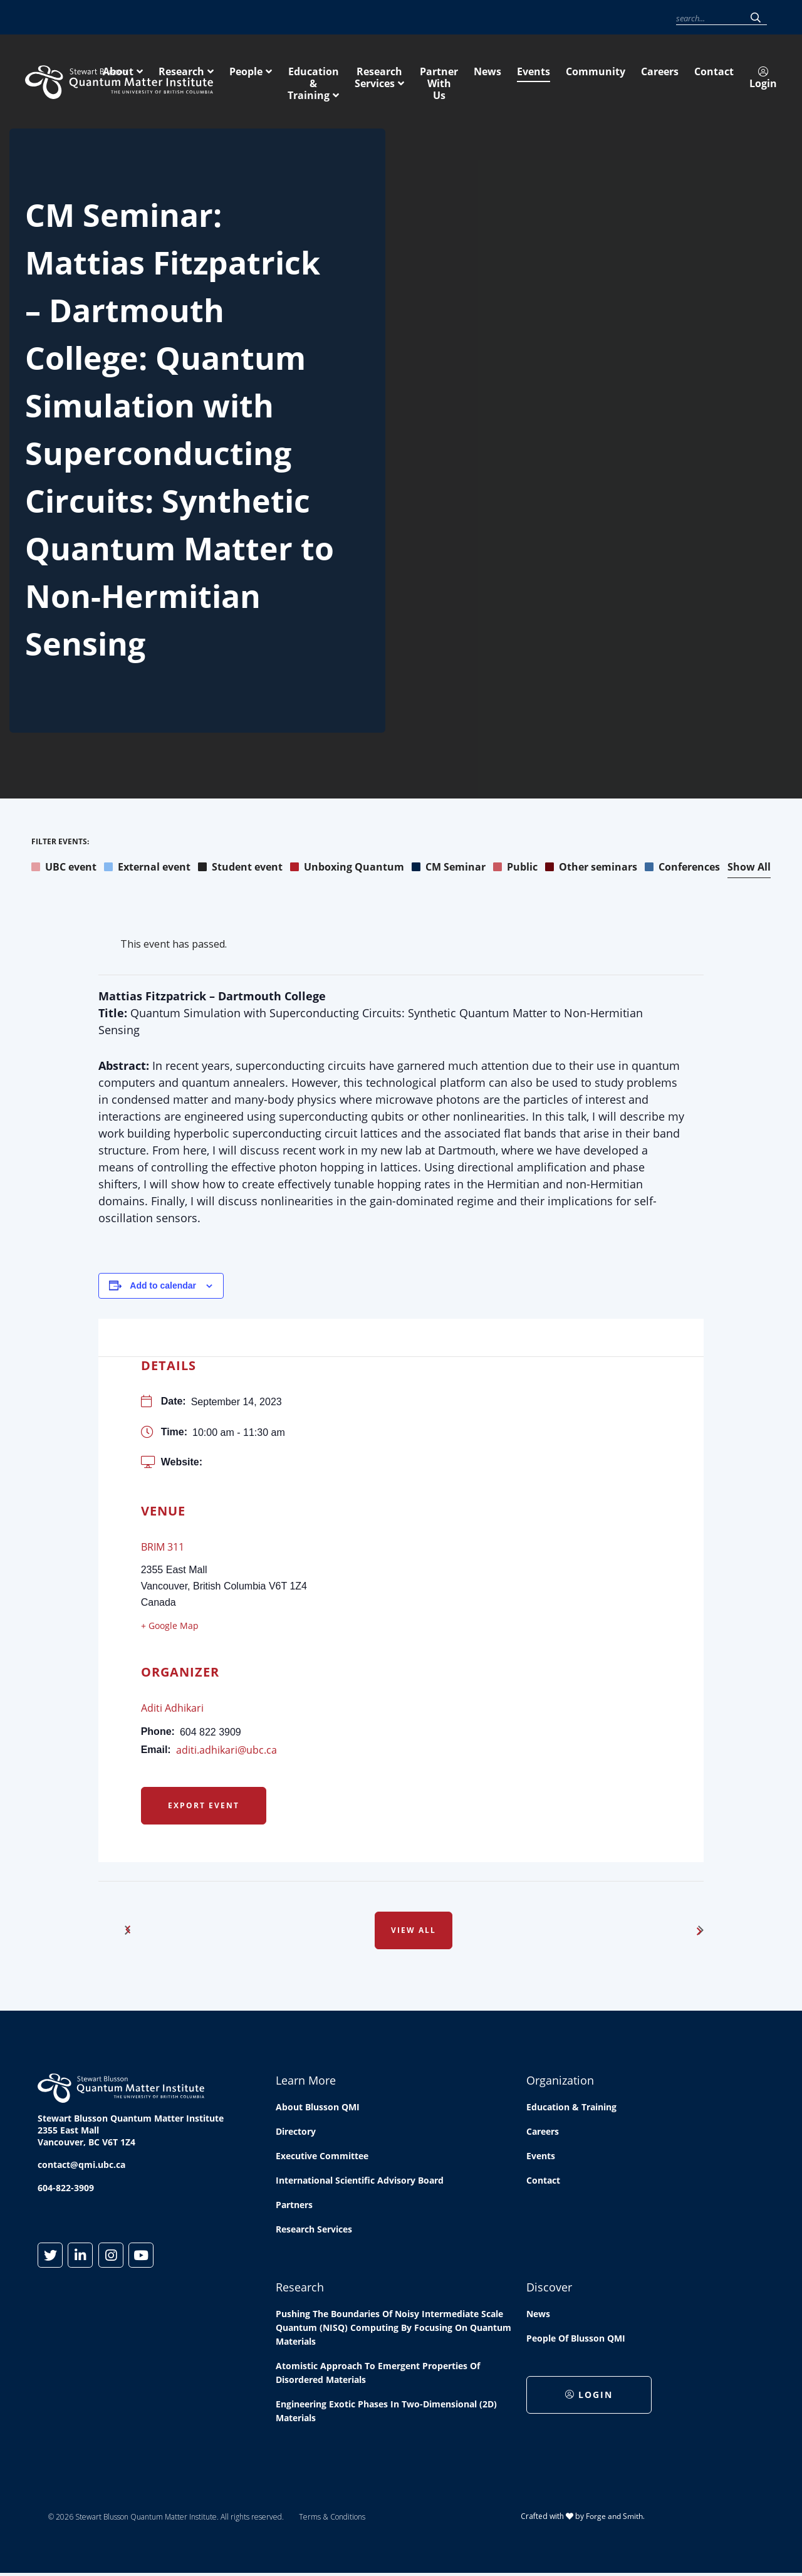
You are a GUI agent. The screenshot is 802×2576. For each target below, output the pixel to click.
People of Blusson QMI (575, 2340)
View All (413, 1932)
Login (651, 18)
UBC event (63, 869)
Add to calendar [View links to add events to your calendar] (163, 1287)
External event (147, 869)
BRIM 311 (162, 1549)
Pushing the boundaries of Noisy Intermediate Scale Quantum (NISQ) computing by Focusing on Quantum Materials (393, 2329)
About (284, 79)
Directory (296, 2133)
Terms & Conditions (332, 2518)
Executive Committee (322, 2158)
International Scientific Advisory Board (360, 2182)
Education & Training (506, 79)
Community (524, 18)
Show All (749, 869)
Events (480, 18)
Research (347, 79)
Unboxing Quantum (347, 869)
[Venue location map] (458, 1425)
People (412, 79)
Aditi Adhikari (172, 1710)
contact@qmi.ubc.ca (81, 2166)
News (447, 18)
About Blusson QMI (318, 2109)
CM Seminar (449, 869)
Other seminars (591, 869)
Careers (570, 18)
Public (515, 869)
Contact (609, 18)
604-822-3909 (66, 2190)
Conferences (682, 869)
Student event (240, 869)
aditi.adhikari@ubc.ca (226, 1752)
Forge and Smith (614, 2518)
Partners (294, 2206)
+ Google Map (170, 1627)
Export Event (203, 1807)
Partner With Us (737, 79)
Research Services (628, 79)
